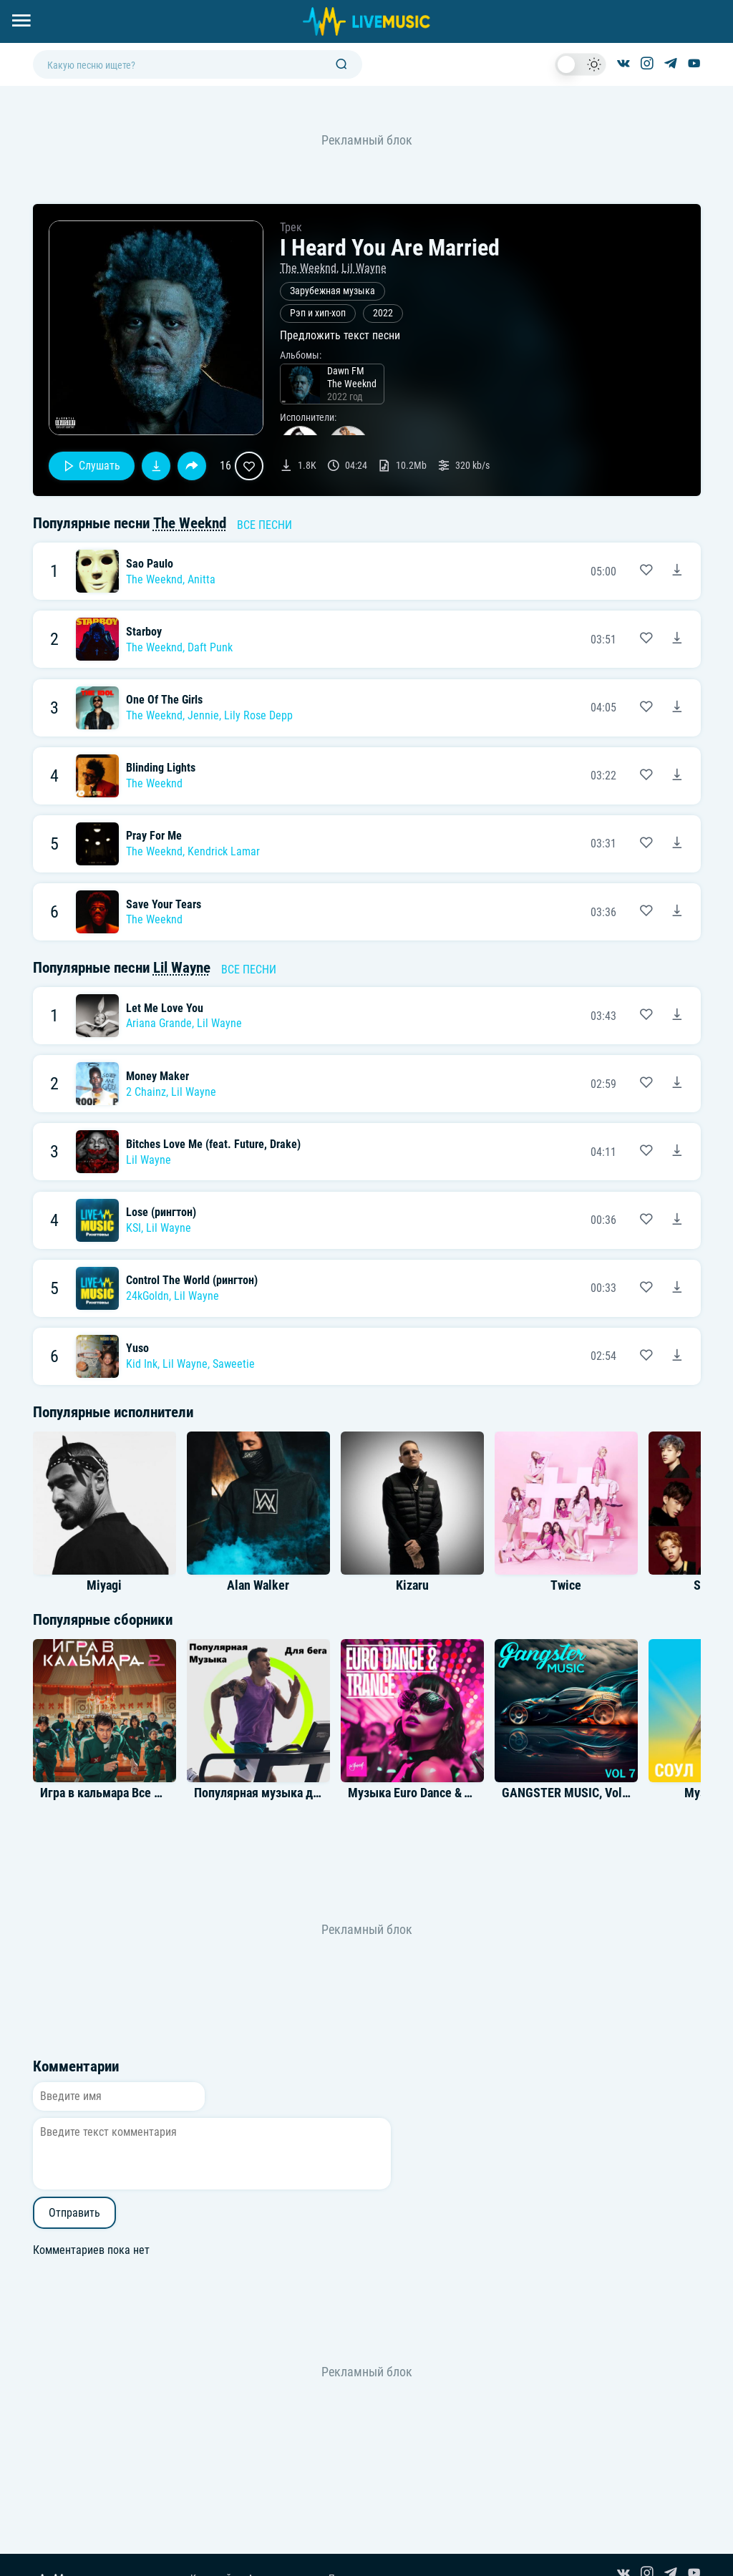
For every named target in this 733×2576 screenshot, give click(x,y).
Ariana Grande (159, 1023)
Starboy (144, 631)
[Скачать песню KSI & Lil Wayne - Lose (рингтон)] (677, 1220)
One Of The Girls (164, 699)
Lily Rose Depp (258, 715)
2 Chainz (146, 1092)
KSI (133, 1228)
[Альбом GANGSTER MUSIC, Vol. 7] (566, 1710)
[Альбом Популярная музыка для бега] (258, 1710)
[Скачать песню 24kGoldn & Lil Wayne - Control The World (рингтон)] (677, 1288)
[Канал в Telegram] (670, 64)
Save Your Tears (163, 904)
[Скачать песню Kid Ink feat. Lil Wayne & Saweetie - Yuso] (677, 1356)
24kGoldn (147, 1296)
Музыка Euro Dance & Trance (423, 1793)
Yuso (137, 1348)
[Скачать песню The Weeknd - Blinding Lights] (677, 776)
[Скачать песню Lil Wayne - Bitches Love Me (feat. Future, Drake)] (677, 1151)
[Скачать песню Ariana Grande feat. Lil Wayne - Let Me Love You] (677, 1015)
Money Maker (157, 1076)
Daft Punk (210, 647)
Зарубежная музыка (332, 291)
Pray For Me (154, 835)
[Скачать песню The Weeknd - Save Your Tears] (677, 912)
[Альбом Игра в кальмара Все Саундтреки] (104, 1710)
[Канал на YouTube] (694, 64)
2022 (383, 313)
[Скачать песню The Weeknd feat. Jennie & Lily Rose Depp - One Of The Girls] (677, 708)
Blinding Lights (160, 767)
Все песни (264, 525)
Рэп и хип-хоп (318, 313)
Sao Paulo (149, 563)
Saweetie (234, 1364)
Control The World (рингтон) (192, 1280)
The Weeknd (308, 268)
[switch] (580, 64)
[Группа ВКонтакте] (623, 64)
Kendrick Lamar (224, 851)
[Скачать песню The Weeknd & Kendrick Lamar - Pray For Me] (677, 844)
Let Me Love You (164, 1008)
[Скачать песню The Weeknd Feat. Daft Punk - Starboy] (677, 639)
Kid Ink (141, 1364)
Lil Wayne (364, 268)
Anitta (201, 579)
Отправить (74, 2213)
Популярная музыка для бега (273, 1793)
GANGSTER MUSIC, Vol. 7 (568, 1793)
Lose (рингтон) (161, 1212)
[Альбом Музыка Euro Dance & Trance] (412, 1710)
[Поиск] (341, 65)
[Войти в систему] (727, 5)
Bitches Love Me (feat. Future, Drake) (213, 1144)
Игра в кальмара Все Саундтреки (129, 1793)
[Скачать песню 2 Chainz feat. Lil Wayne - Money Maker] (677, 1083)
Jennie (203, 715)
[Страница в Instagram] (647, 64)
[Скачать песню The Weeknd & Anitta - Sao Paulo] (677, 571)
